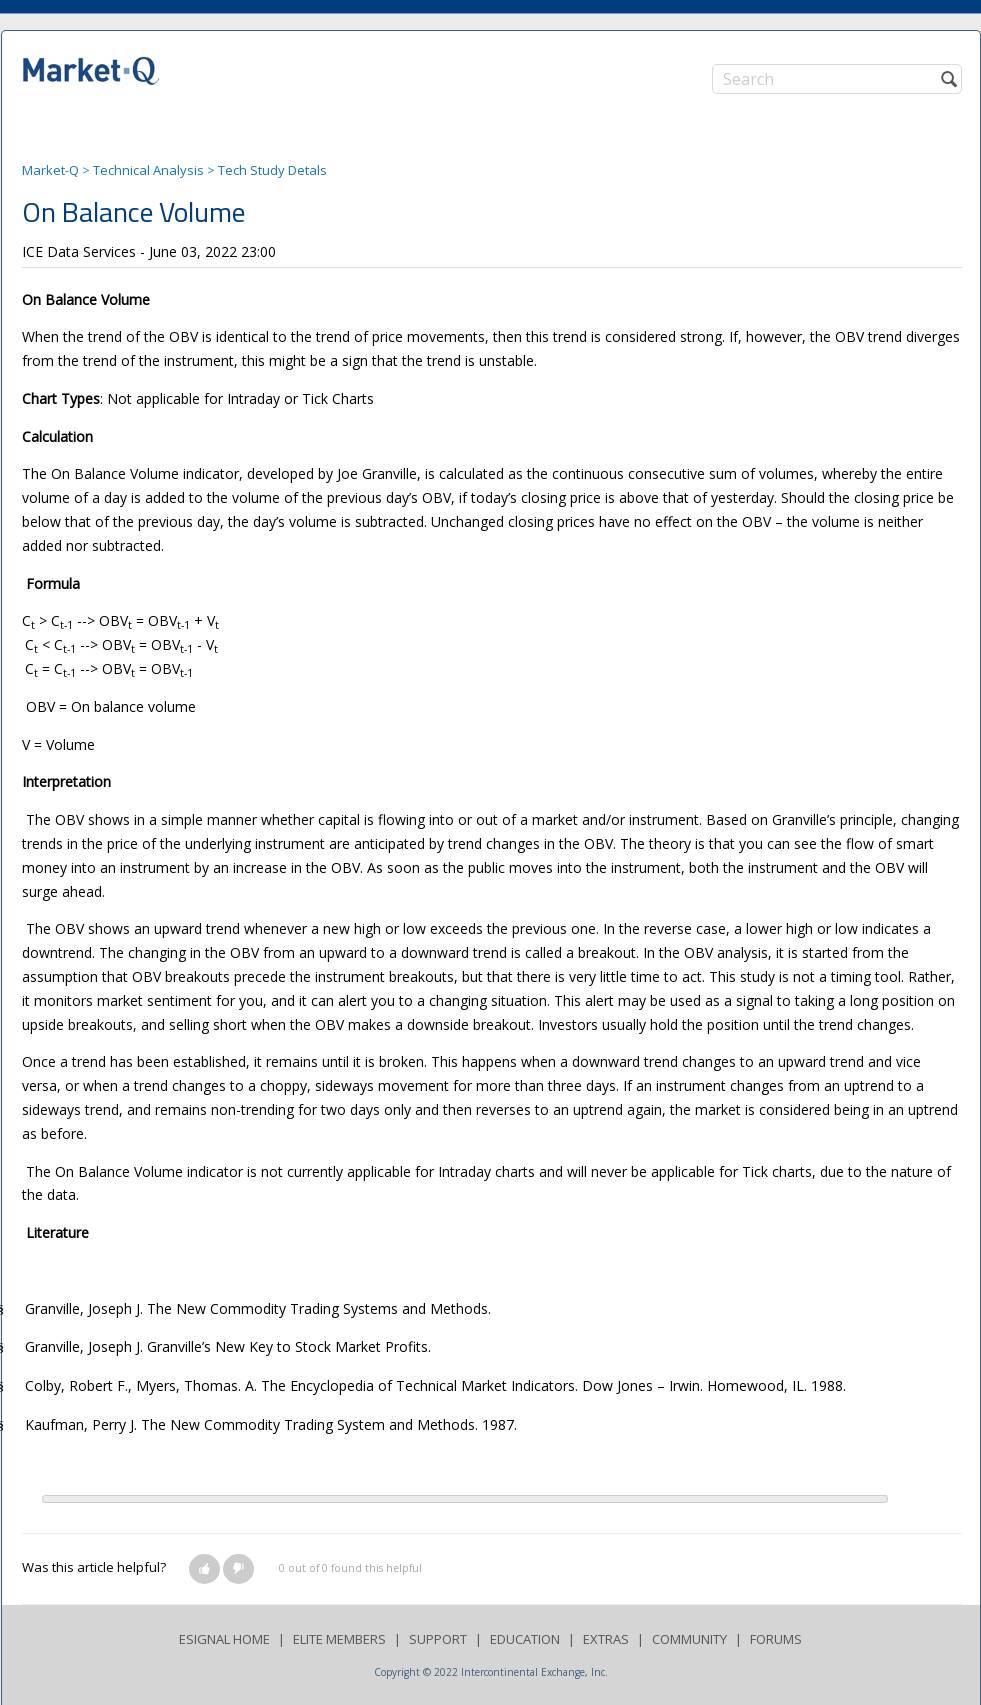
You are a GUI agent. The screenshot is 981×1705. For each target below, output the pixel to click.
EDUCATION (525, 1639)
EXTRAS (606, 1639)
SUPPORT (438, 1639)
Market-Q (50, 170)
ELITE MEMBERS (339, 1639)
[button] (204, 1569)
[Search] (837, 79)
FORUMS (776, 1639)
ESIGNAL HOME (224, 1639)
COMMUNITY (689, 1639)
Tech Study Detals (272, 170)
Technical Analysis (148, 170)
